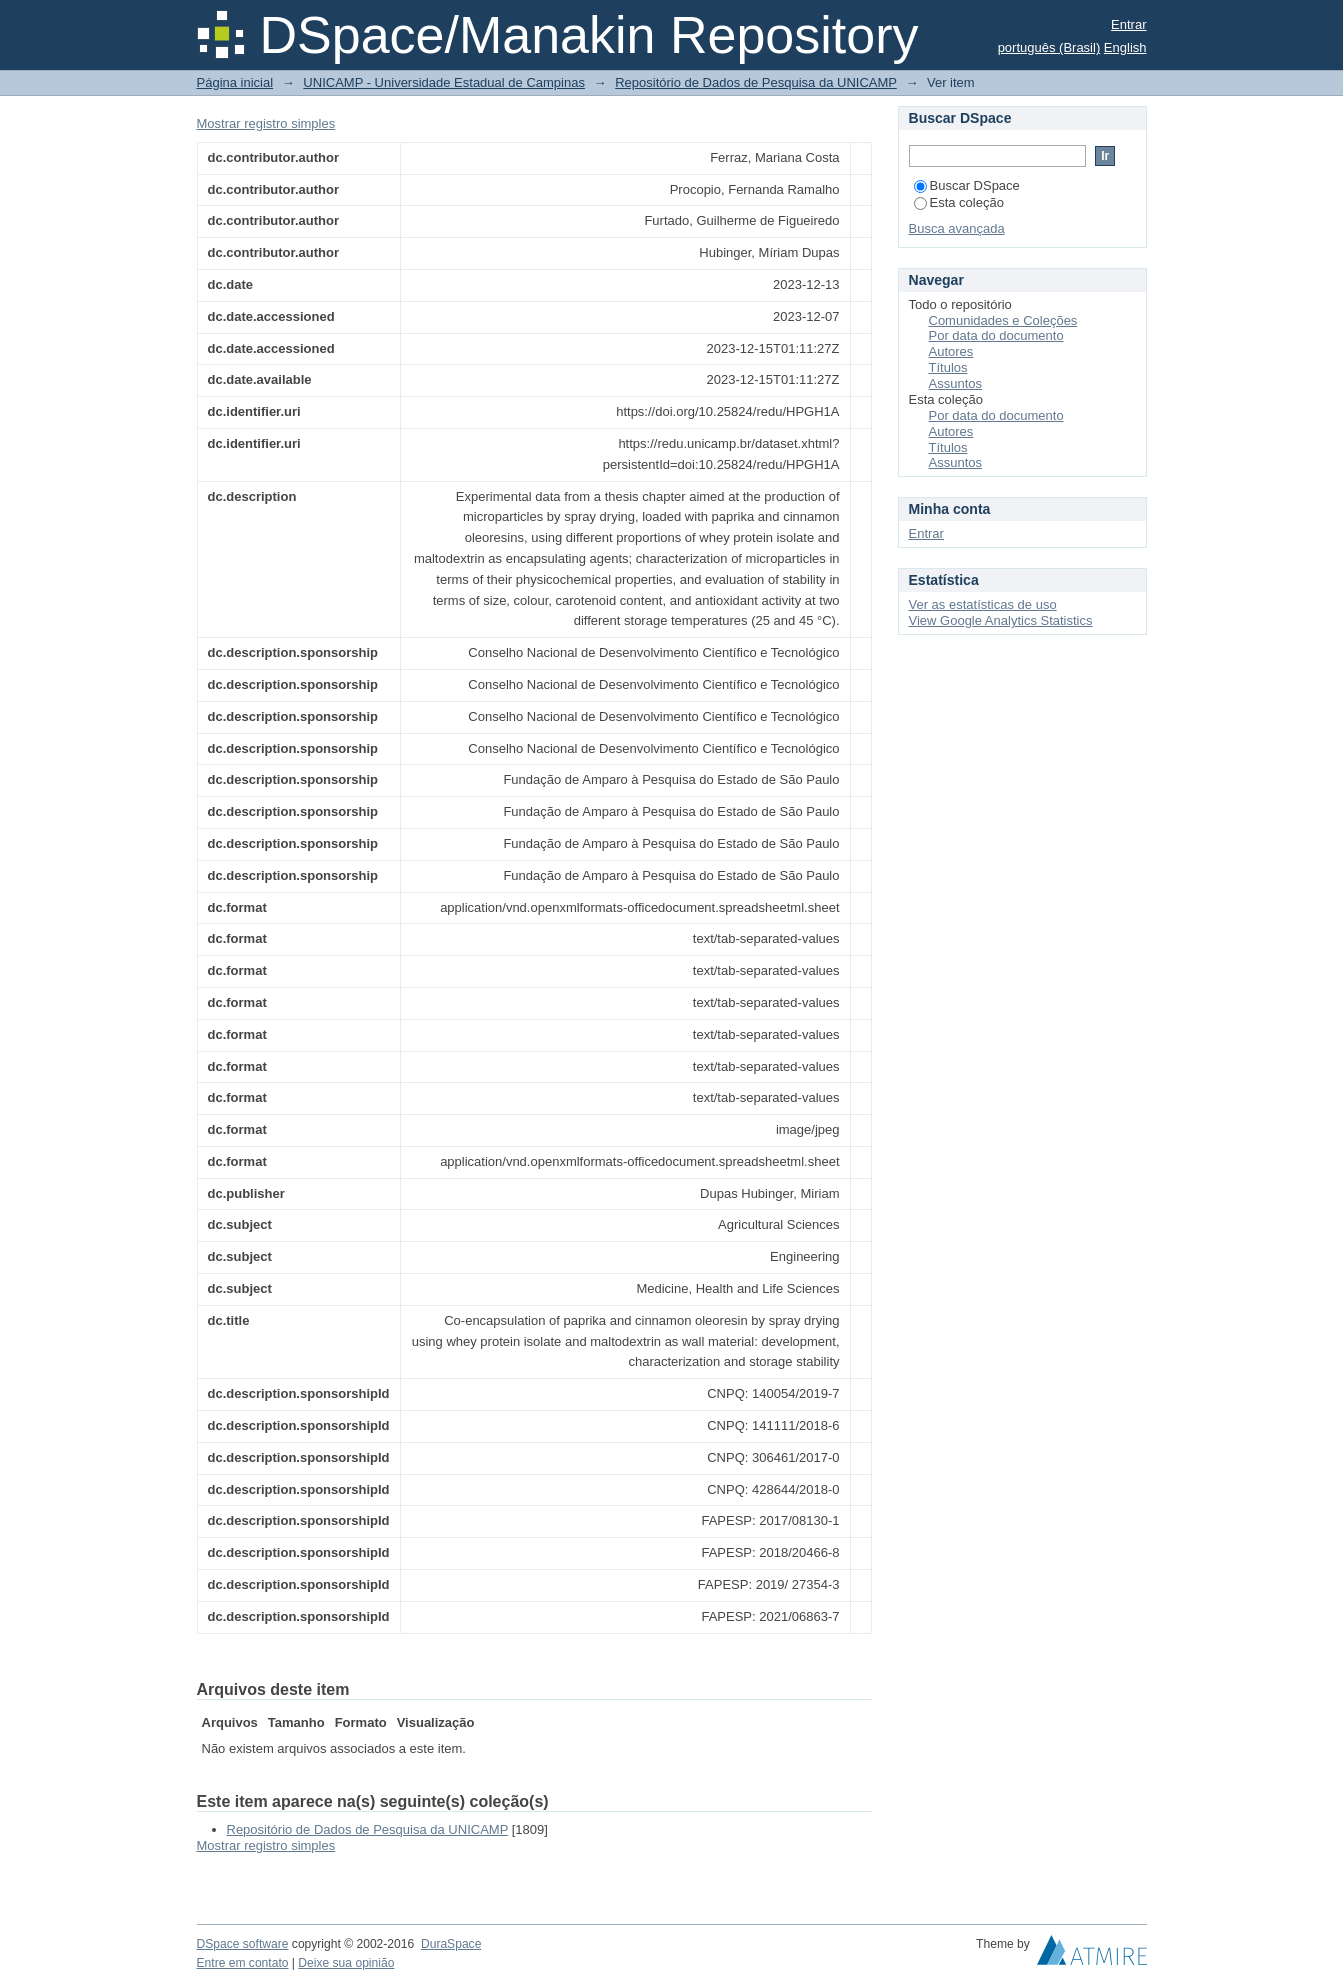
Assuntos (955, 383)
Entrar (1128, 24)
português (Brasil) (1049, 47)
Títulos (948, 367)
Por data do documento (996, 335)
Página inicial (235, 82)
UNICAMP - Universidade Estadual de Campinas (444, 82)
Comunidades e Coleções (1003, 320)
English (1125, 47)
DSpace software (243, 1944)
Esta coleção (959, 202)
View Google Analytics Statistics (1001, 620)
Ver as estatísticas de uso (983, 604)
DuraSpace (451, 1944)
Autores (951, 351)
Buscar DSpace (967, 185)
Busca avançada (957, 228)
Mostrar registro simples (266, 123)
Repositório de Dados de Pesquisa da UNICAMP (756, 82)
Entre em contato (243, 1963)
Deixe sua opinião (346, 1963)
